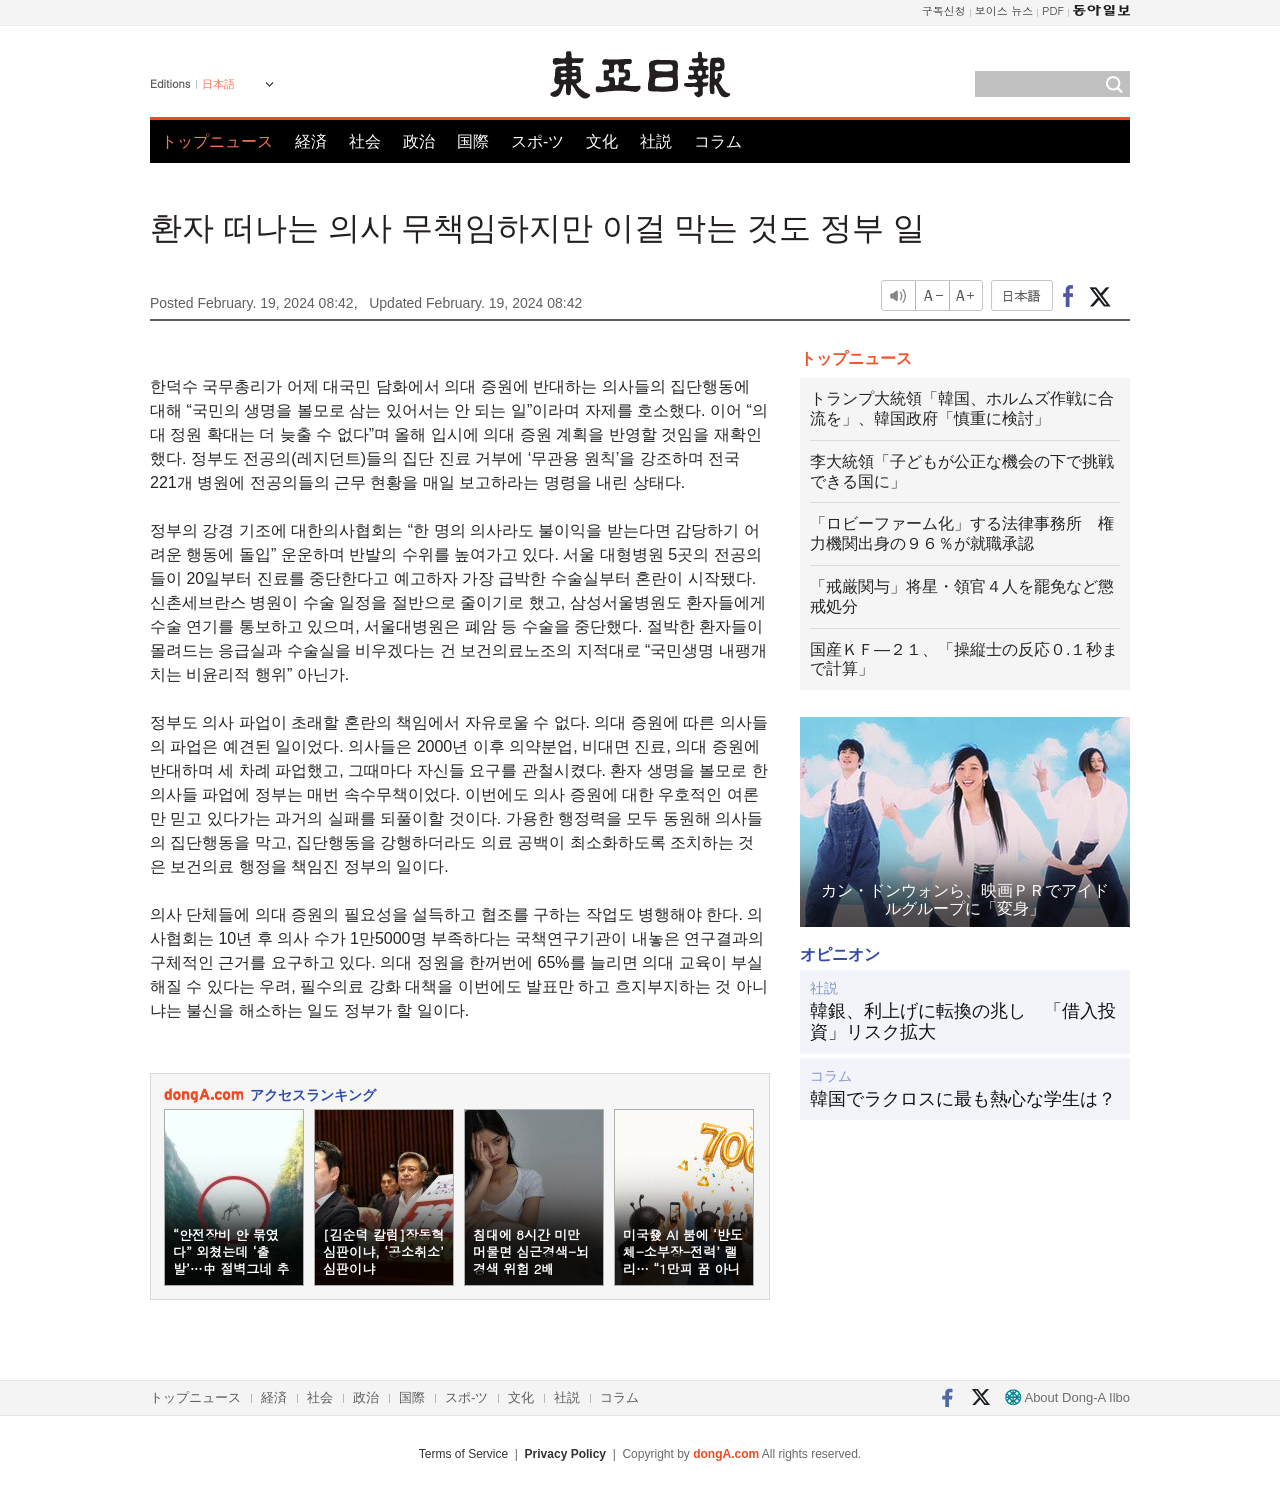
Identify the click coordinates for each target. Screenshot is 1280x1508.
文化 (602, 141)
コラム (718, 141)
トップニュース (217, 141)
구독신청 (944, 10)
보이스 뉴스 (1004, 10)
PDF (1053, 10)
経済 (311, 141)
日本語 (218, 84)
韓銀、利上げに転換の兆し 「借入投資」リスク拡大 (963, 1022)
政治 (419, 141)
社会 (365, 141)
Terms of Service (463, 1454)
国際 (473, 141)
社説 (656, 141)
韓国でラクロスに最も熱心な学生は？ (963, 1099)
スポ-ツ (537, 141)
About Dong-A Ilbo (1067, 1397)
